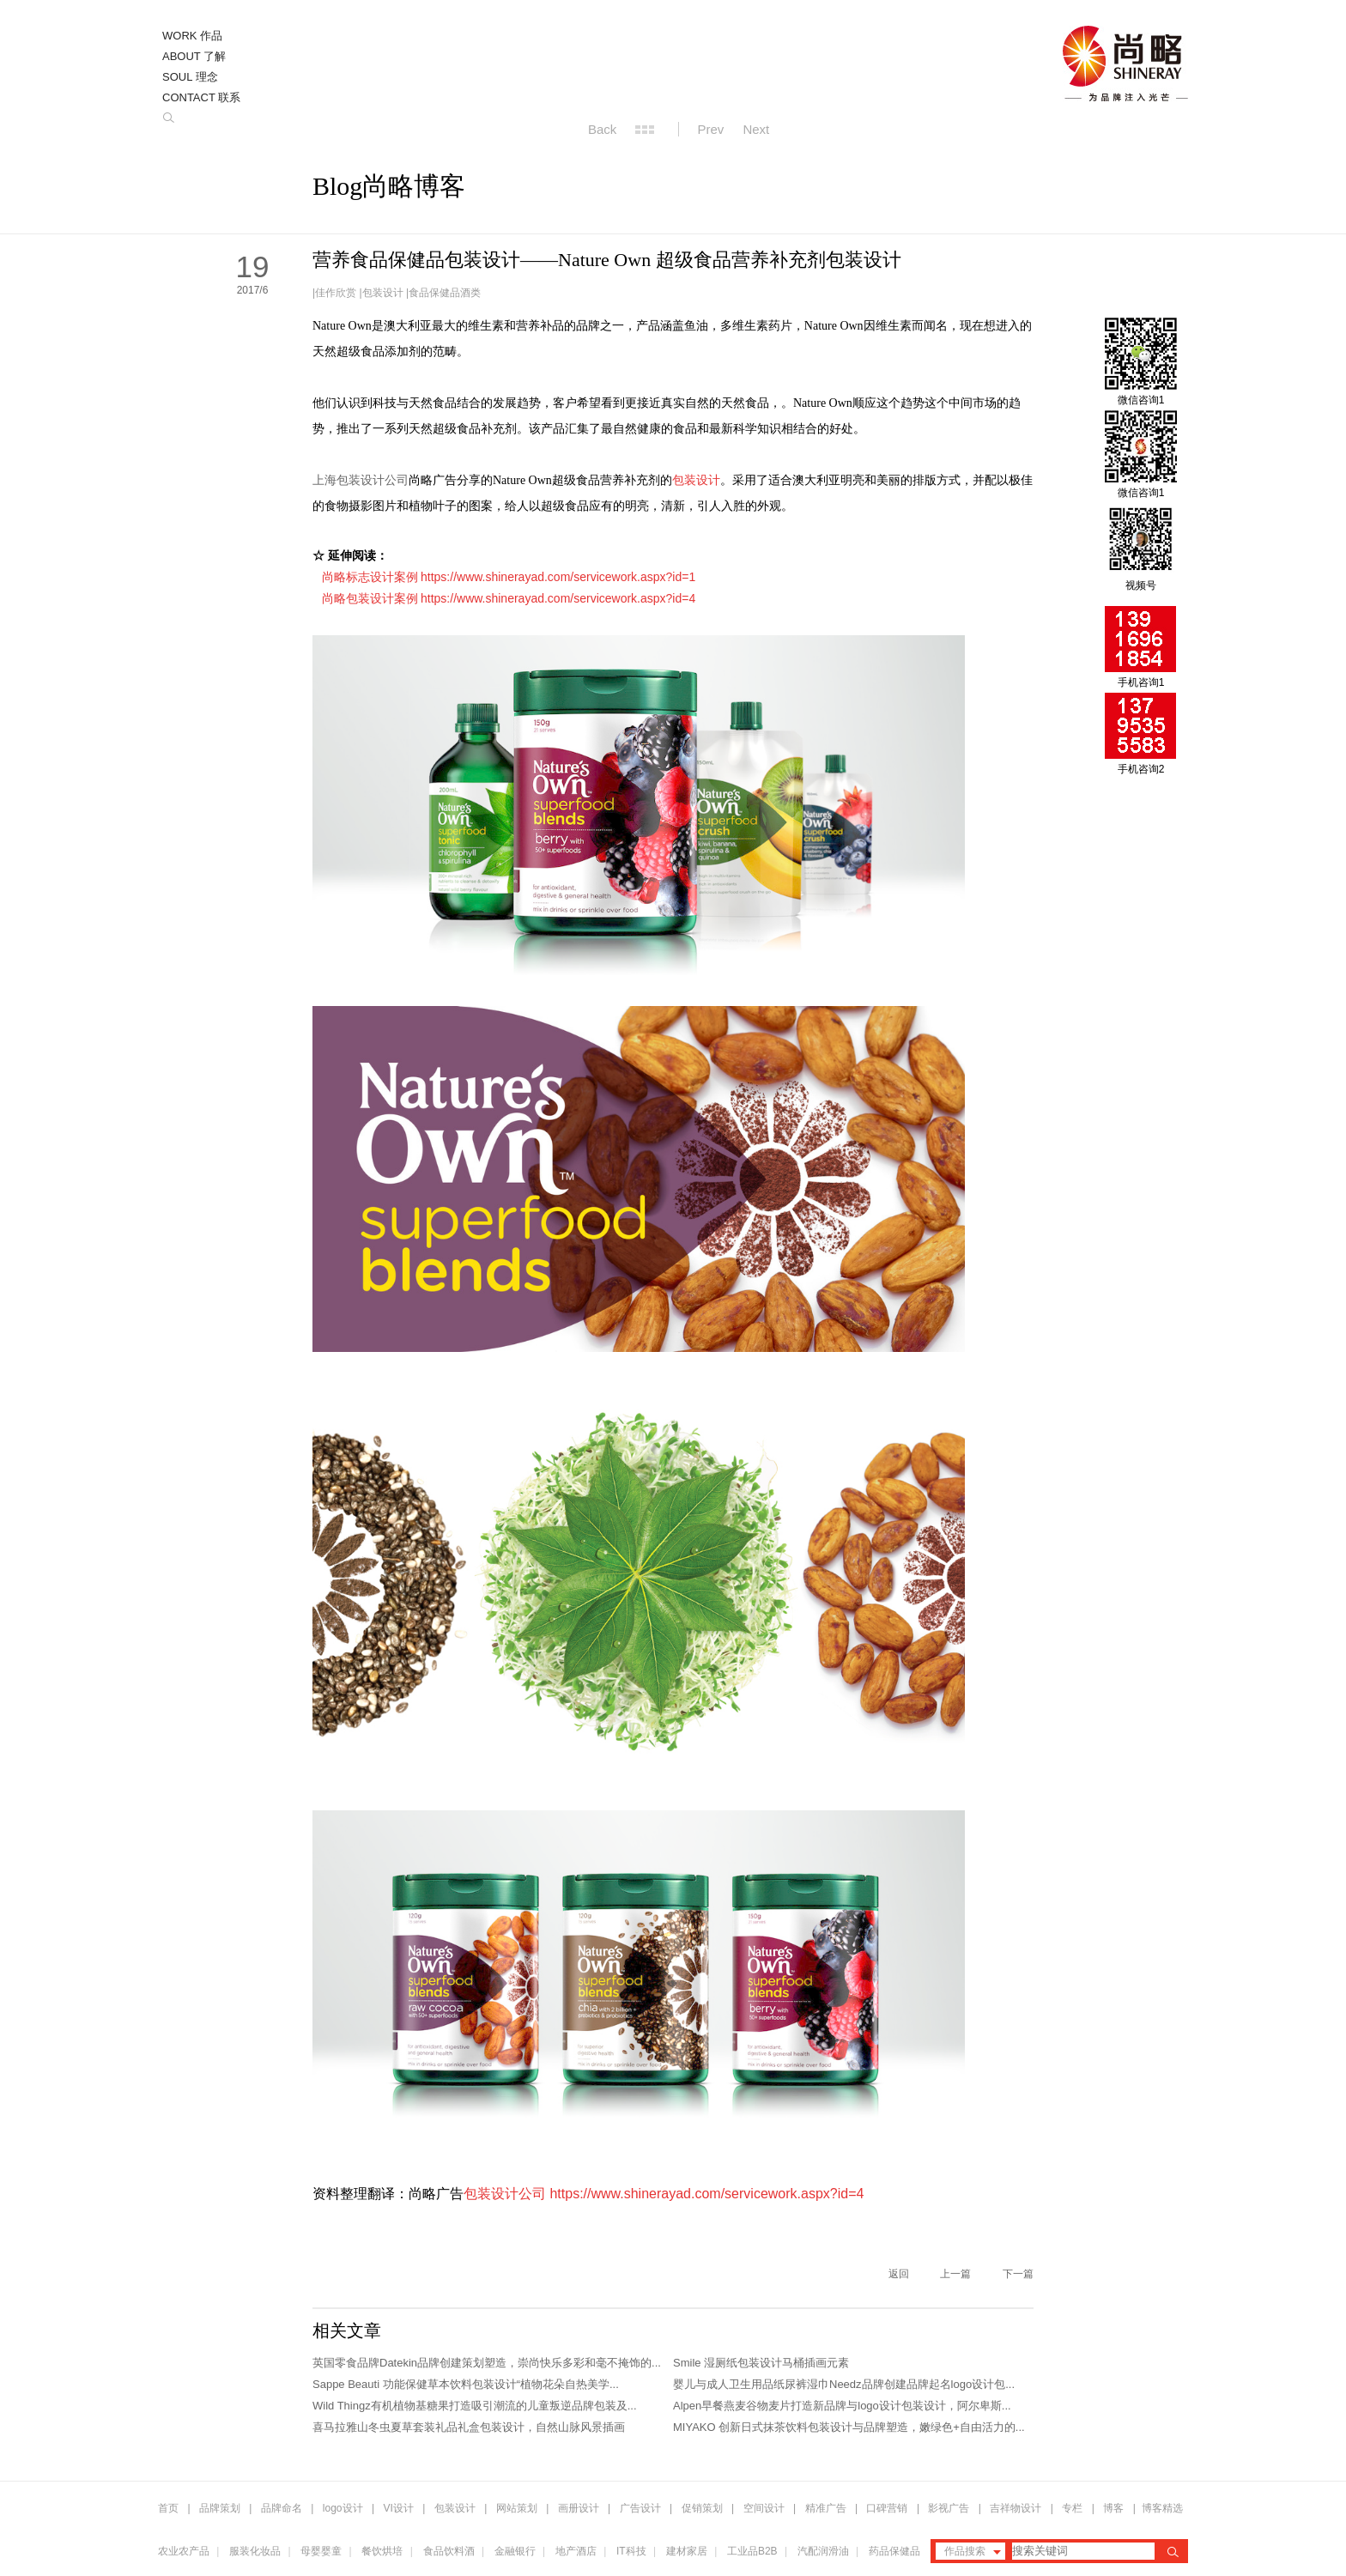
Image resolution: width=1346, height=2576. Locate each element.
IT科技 (631, 2551)
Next (756, 129)
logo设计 (343, 2508)
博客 (1113, 2508)
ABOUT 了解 (194, 56)
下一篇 (1018, 2274)
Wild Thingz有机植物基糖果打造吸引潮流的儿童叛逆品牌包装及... (474, 2405)
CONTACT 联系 (201, 97)
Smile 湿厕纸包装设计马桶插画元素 (761, 2362)
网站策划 (516, 2508)
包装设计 (382, 293)
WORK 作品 (192, 35)
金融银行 (515, 2551)
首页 (168, 2508)
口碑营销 (886, 2508)
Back (602, 129)
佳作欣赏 (335, 293)
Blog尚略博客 (388, 186)
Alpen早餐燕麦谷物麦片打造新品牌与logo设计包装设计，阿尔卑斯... (842, 2405)
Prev (711, 129)
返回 (898, 2274)
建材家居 (686, 2551)
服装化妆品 (255, 2551)
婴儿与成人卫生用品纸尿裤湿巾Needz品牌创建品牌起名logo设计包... (844, 2384)
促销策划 (702, 2508)
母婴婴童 (321, 2551)
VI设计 (399, 2508)
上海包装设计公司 (360, 480)
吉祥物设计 (1015, 2508)
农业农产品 (183, 2551)
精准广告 (825, 2508)
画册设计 (578, 2508)
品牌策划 (219, 2508)
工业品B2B (752, 2551)
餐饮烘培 (382, 2551)
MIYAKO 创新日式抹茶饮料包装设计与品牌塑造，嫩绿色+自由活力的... (849, 2427)
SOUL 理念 (190, 76)
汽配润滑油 (823, 2551)
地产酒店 (576, 2551)
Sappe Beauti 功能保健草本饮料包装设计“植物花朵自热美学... (465, 2384)
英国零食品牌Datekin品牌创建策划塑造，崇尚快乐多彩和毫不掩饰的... (486, 2362)
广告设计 (640, 2508)
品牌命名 (281, 2508)
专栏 (1073, 2508)
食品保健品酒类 (445, 293)
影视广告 (948, 2508)
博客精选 (1162, 2508)
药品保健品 (894, 2551)
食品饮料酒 (449, 2551)
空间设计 (764, 2508)
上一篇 (955, 2274)
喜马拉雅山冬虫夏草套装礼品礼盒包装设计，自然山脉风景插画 (468, 2427)
